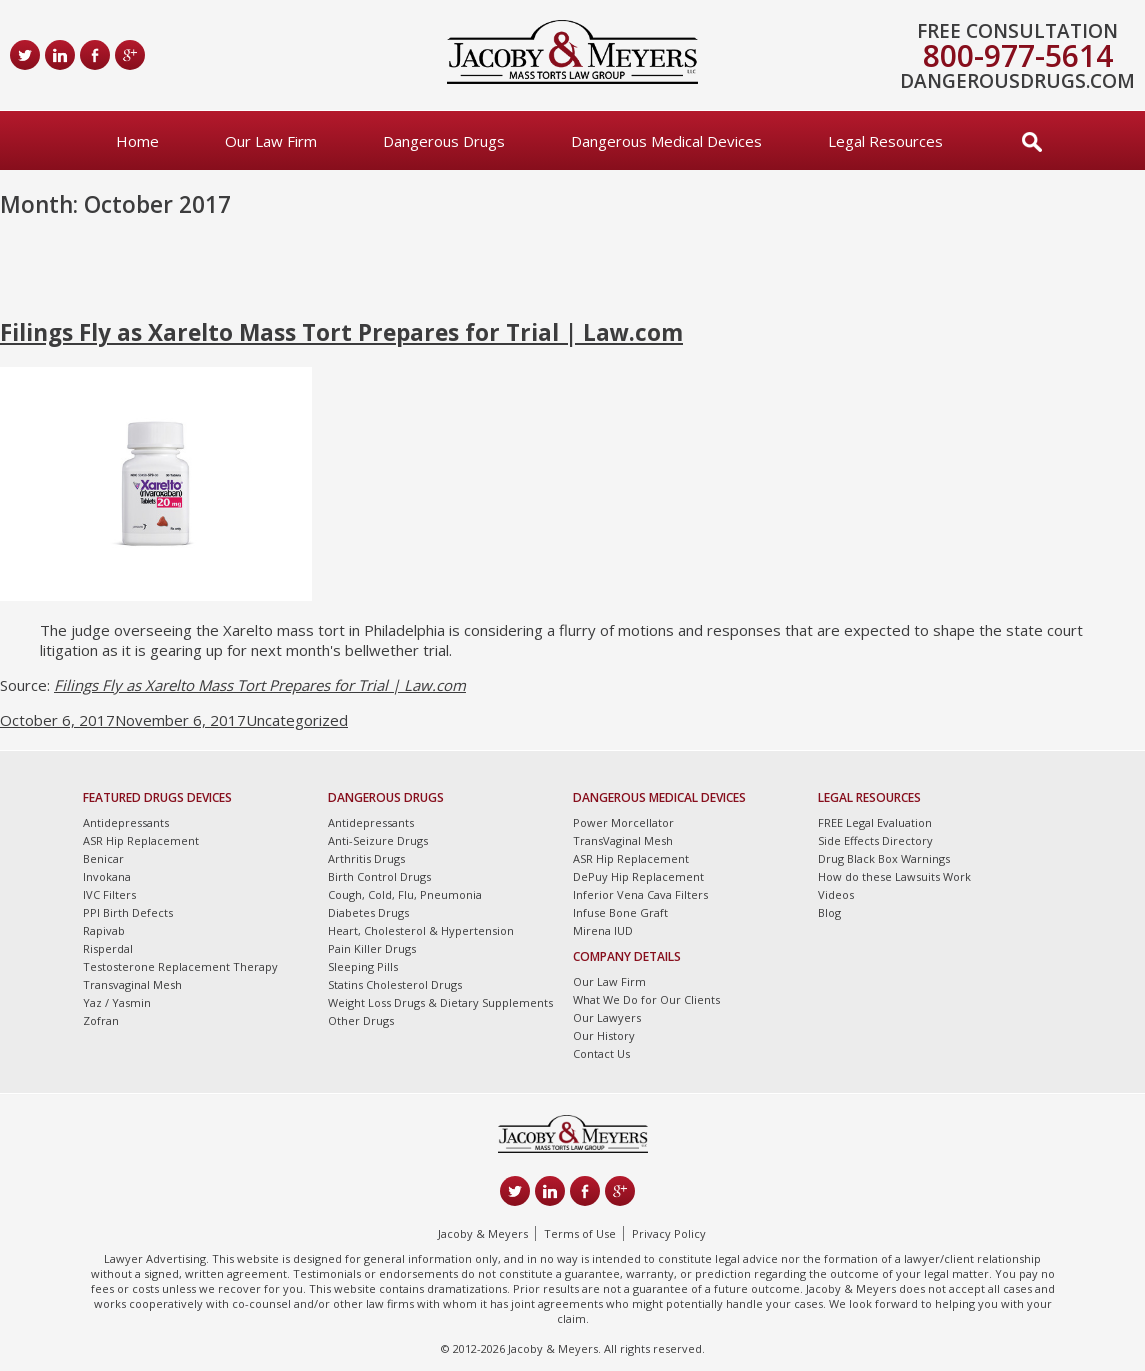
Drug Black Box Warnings (884, 858)
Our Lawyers (607, 1017)
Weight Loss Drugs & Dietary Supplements (440, 1002)
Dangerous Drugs (444, 141)
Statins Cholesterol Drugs (395, 984)
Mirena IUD (603, 930)
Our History (604, 1035)
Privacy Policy (669, 1233)
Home (137, 141)
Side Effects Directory (875, 840)
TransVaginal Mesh (623, 840)
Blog (829, 912)
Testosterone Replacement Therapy (180, 966)
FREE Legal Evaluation (875, 822)
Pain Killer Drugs (372, 948)
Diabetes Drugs (368, 912)
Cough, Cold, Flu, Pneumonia (405, 894)
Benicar (103, 858)
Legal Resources (885, 141)
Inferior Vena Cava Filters (640, 894)
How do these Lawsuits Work (894, 876)
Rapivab (104, 930)
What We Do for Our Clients (646, 999)
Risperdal (108, 948)
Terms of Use (580, 1233)
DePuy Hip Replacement (638, 876)
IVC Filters (109, 894)
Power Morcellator (623, 822)
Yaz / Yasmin (117, 1002)
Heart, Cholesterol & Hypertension (421, 930)
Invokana (107, 876)
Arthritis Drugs (366, 858)
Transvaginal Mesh (132, 984)
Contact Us (601, 1053)
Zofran (101, 1020)
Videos (836, 894)
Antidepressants (126, 822)
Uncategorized (297, 720)
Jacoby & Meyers (483, 1233)
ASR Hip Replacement (141, 840)
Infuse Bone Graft (620, 912)
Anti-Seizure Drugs (378, 840)
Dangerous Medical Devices (666, 141)
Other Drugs (361, 1020)
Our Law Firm (271, 141)
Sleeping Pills (363, 966)
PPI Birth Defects (128, 912)
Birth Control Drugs (379, 876)
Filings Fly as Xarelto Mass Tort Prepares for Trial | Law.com (341, 332)
